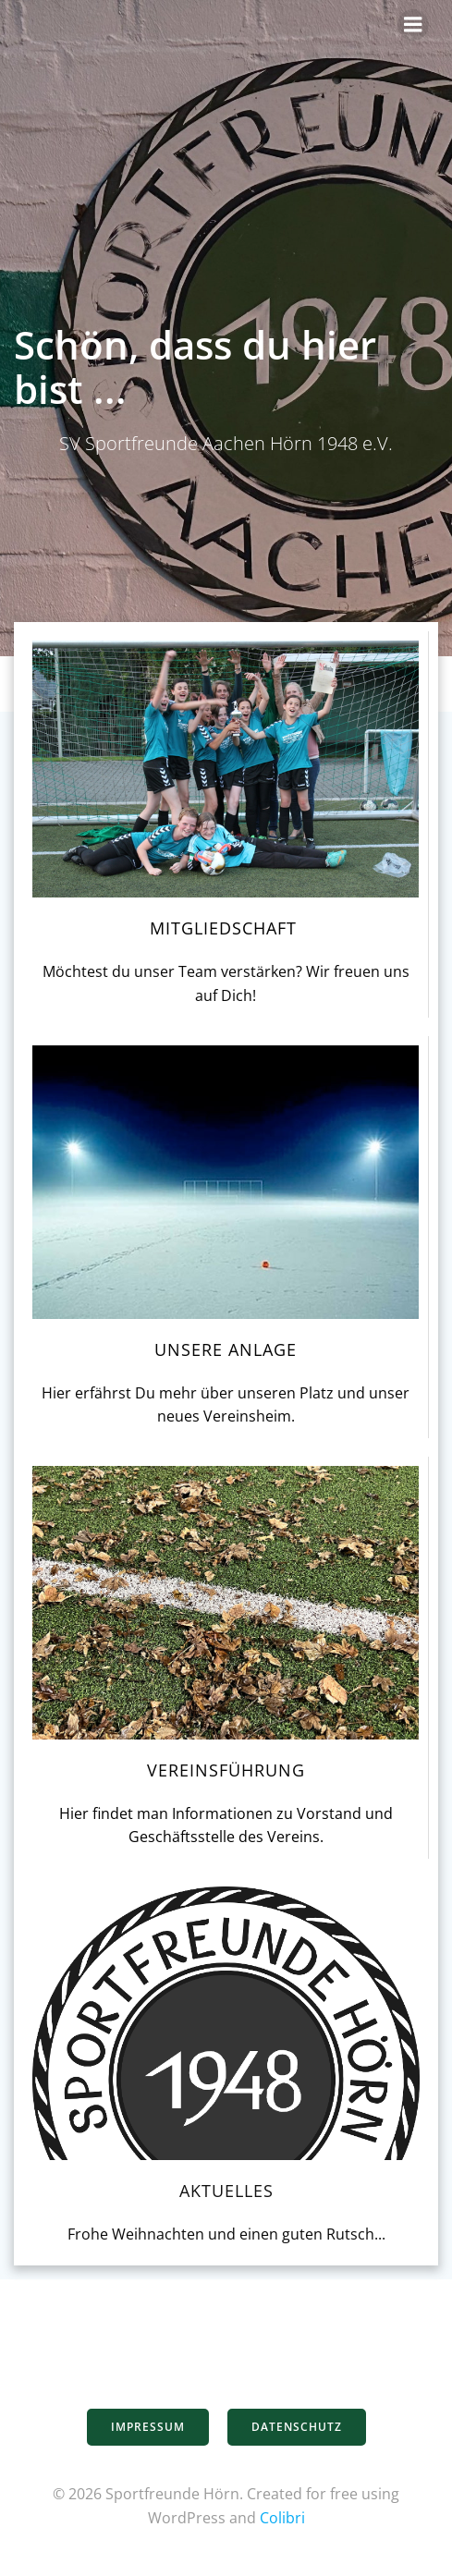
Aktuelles (226, 2190)
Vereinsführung (226, 1770)
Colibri (282, 2518)
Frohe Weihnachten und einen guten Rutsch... (226, 2234)
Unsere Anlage (225, 1349)
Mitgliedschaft (226, 928)
